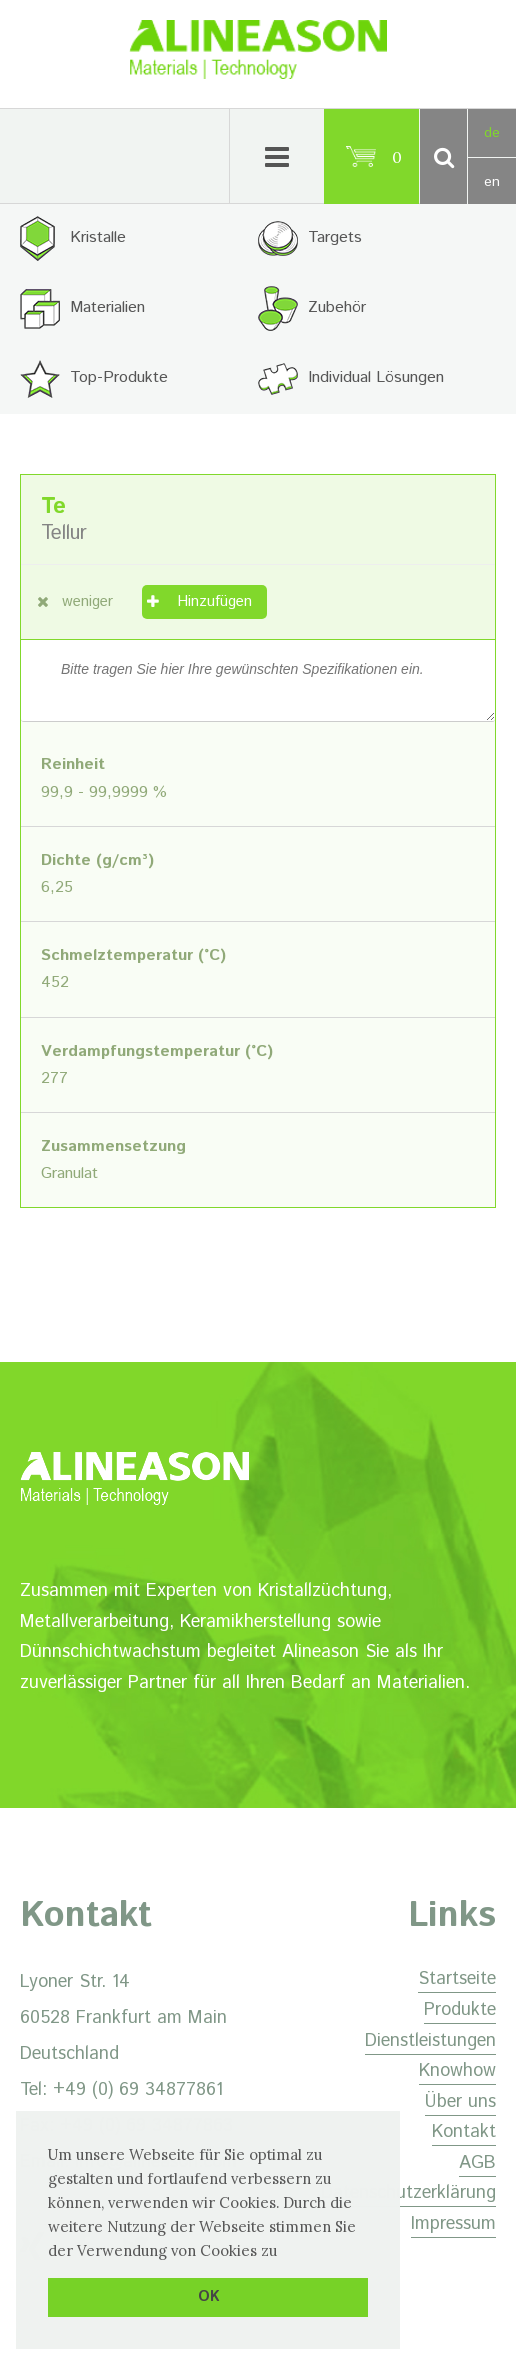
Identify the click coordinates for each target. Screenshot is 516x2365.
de (492, 133)
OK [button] (208, 2297)
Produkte (460, 2010)
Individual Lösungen (376, 377)
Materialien (107, 307)
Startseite (457, 1979)
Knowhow (457, 2071)
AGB (477, 2163)
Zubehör (337, 307)
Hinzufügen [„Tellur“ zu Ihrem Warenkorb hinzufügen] (214, 601)
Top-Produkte (119, 377)
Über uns (460, 2102)
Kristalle (98, 237)
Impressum (453, 2224)
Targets (335, 237)
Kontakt (464, 2132)
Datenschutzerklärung (408, 2193)
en (492, 182)
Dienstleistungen (430, 2041)
